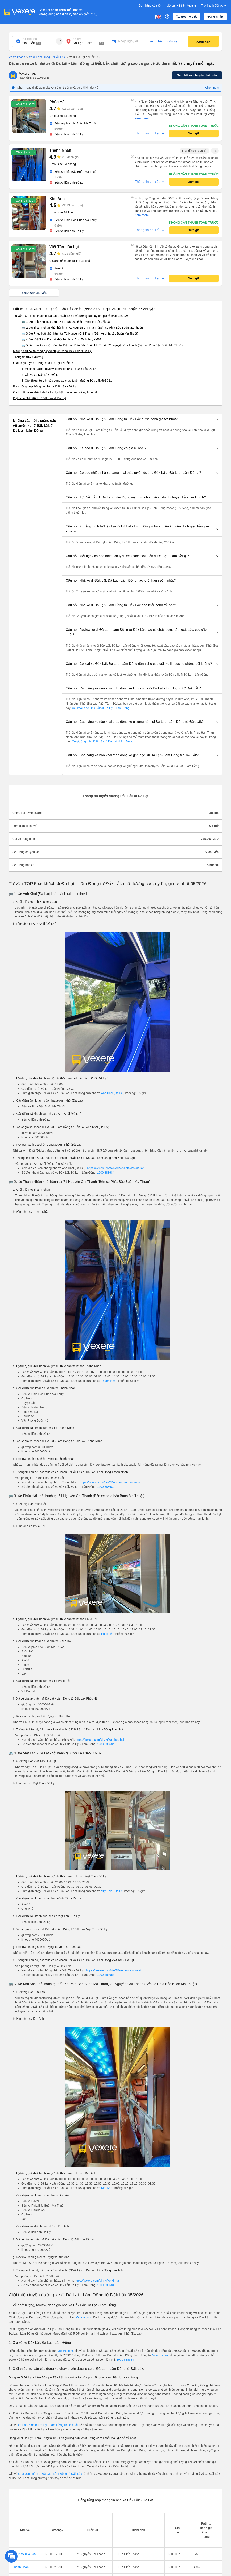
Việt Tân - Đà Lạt (112, 1891)
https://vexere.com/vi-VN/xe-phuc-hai (100, 1739)
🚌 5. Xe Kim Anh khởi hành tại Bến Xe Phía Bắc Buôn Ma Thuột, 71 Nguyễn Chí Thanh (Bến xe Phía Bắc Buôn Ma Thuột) (102, 345)
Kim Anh (106, 2188)
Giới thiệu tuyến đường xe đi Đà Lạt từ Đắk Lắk (44, 363)
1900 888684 (105, 1172)
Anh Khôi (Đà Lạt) (113, 1093)
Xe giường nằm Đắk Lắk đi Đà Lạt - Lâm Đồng (102, 741)
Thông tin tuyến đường (28, 357)
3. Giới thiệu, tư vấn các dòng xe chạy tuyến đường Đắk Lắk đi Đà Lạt (67, 380)
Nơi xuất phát (29, 38)
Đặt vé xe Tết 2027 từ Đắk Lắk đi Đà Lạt (39, 398)
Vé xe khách (17, 57)
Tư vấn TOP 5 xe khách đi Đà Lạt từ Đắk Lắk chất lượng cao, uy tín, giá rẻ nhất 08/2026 (71, 316)
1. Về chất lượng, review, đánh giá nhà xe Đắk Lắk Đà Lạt (59, 368)
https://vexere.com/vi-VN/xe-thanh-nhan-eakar (110, 1482)
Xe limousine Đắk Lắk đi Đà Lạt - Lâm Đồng (100, 708)
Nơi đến (77, 38)
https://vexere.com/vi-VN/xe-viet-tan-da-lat (113, 1970)
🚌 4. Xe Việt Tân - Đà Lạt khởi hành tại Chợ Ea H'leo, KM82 (61, 339)
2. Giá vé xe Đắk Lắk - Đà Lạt (41, 374)
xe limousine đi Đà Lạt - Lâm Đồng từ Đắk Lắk (48, 2425)
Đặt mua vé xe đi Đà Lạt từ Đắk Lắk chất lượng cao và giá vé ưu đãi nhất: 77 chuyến (84, 309)
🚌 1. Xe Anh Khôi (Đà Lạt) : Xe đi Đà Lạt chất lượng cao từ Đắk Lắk (66, 321)
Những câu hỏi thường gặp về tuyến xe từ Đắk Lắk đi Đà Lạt (52, 351)
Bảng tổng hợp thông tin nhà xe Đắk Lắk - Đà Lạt (45, 386)
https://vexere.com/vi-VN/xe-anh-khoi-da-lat (115, 1168)
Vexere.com (83, 2317)
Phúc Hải (107, 1633)
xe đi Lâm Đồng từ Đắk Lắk (45, 57)
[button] (142, 419)
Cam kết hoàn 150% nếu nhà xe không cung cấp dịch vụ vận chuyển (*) (66, 12)
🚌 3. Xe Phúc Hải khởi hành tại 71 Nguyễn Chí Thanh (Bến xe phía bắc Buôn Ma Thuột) (80, 333)
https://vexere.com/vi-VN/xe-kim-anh (98, 2280)
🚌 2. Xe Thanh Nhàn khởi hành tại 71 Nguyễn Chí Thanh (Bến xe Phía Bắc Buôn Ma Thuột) (82, 327)
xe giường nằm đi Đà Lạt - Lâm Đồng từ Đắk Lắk (50, 2473)
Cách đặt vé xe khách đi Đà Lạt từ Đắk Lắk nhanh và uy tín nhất (55, 392)
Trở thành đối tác (214, 5)
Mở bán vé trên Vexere (181, 5)
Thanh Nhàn (109, 1380)
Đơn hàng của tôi (150, 5)
